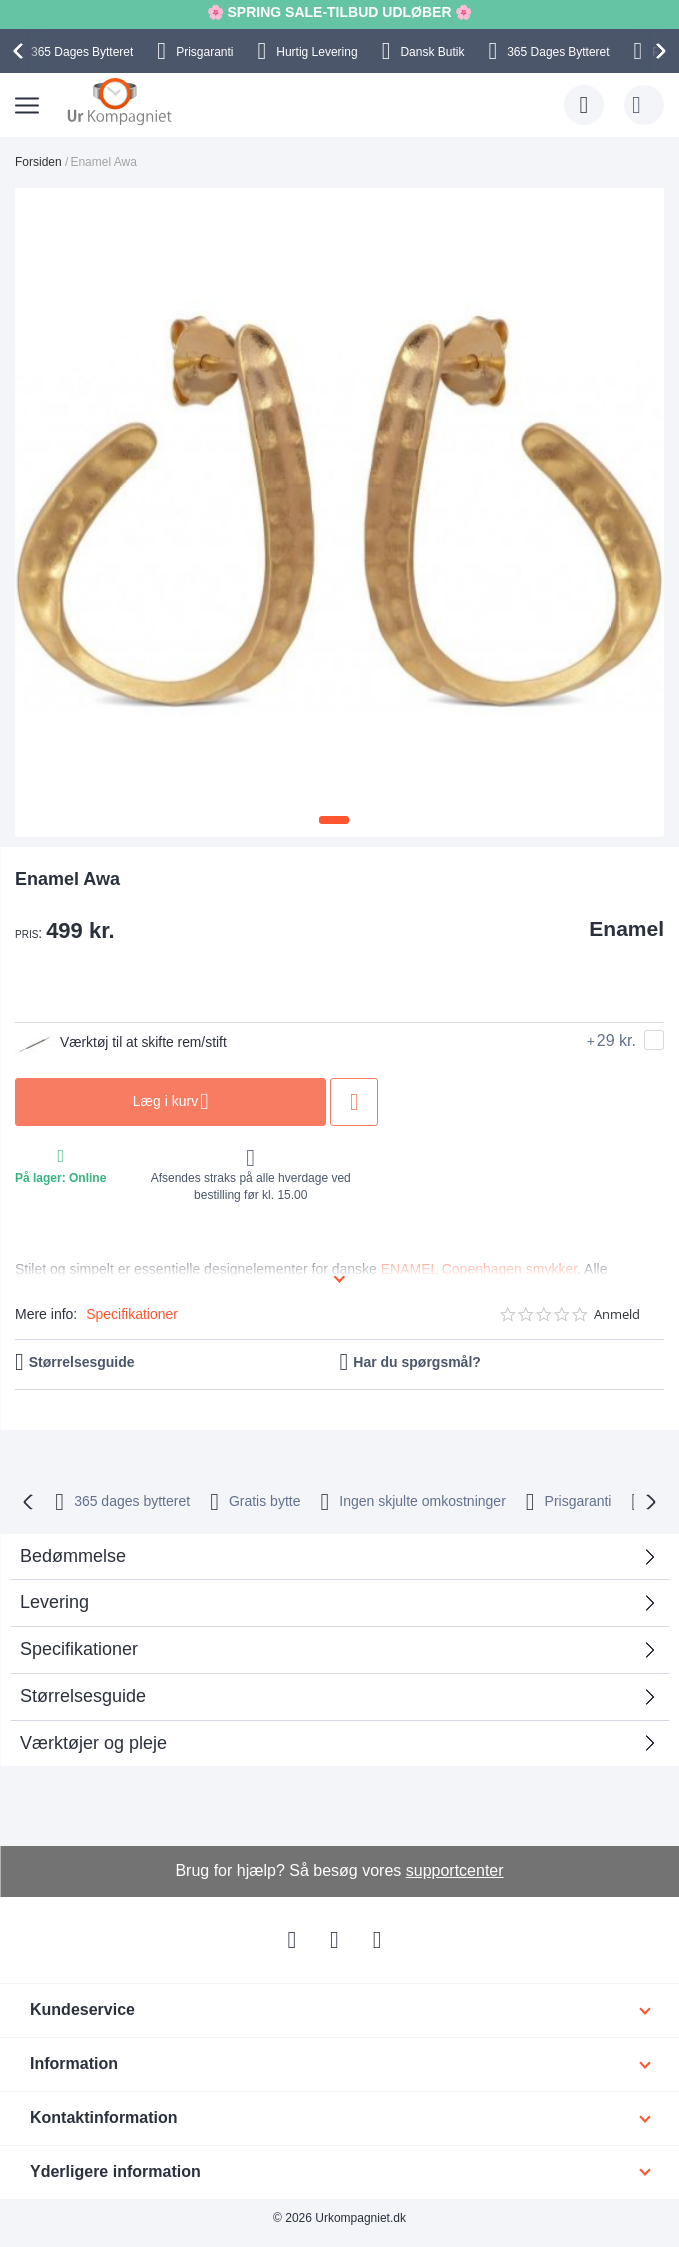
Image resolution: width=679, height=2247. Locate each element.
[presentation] (21, 51)
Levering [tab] (54, 1602)
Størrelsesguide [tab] (83, 1696)
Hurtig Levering (316, 52)
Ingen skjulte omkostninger (422, 1501)
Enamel (626, 928)
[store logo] (119, 101)
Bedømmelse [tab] (73, 1556)
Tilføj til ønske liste (361, 1102)
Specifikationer (132, 1314)
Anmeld (617, 1314)
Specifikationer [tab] (79, 1649)
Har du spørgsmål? (417, 1362)
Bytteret (82, 52)
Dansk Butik (432, 52)
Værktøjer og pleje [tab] (93, 1743)
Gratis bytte (265, 1501)
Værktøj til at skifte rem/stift (122, 1043)
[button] (334, 820)
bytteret (132, 1501)
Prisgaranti (204, 52)
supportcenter (455, 1870)
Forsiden (38, 162)
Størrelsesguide (82, 1362)
